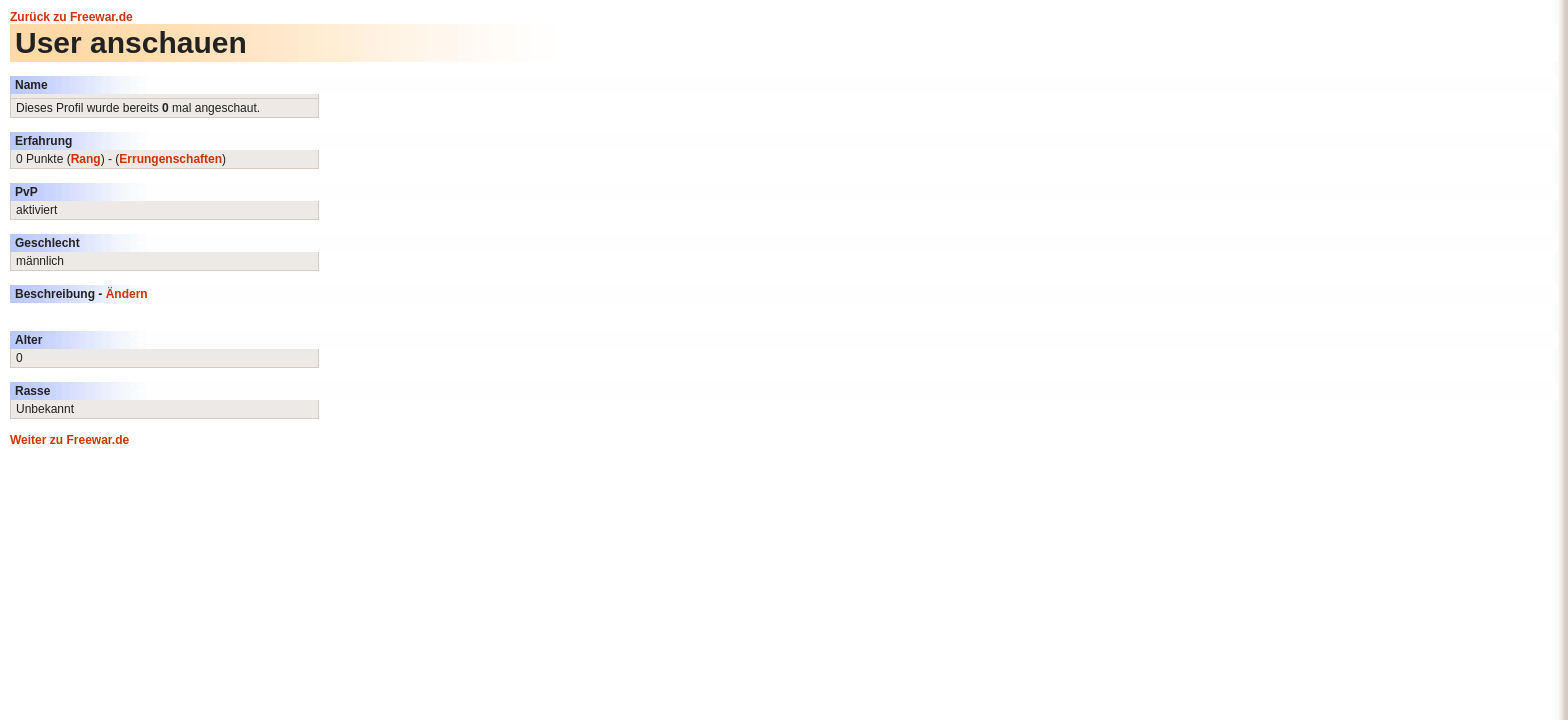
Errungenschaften (170, 159)
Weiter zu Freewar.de (69, 440)
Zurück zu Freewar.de (71, 17)
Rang (86, 159)
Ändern (127, 294)
